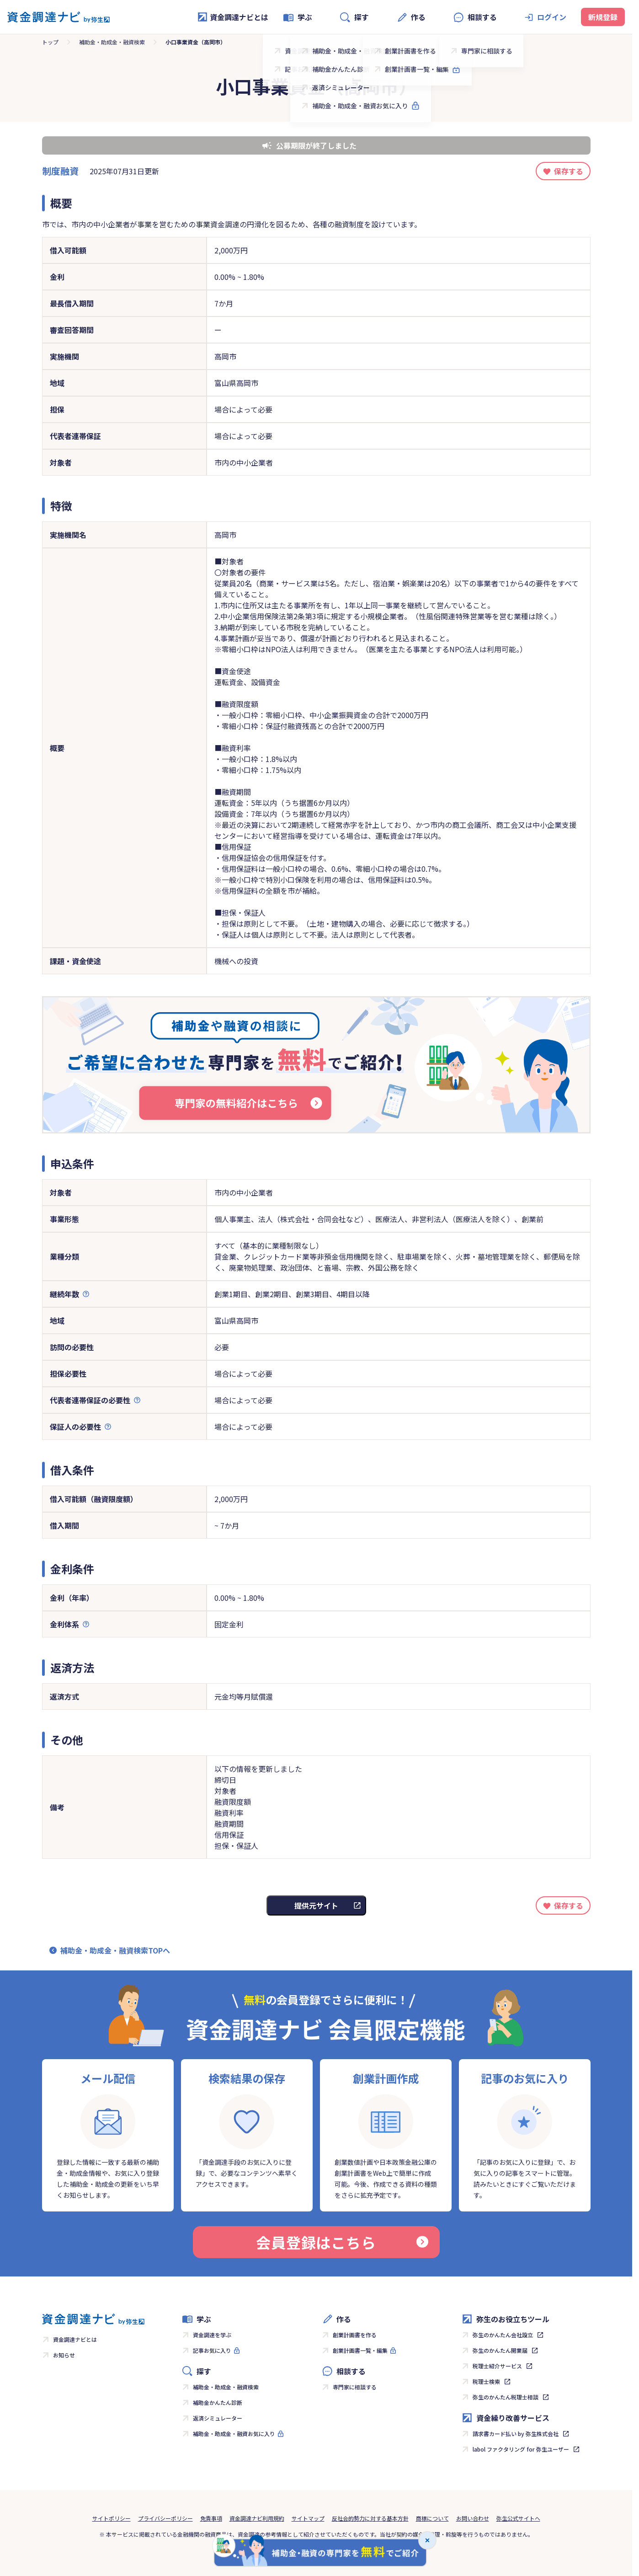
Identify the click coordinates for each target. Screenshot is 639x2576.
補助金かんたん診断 (217, 2402)
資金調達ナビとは (232, 16)
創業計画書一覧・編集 (360, 2350)
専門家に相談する (355, 2387)
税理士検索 (486, 2381)
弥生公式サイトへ (518, 2518)
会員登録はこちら (342, 2242)
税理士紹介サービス (497, 2366)
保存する (568, 171)
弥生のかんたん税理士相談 (505, 2397)
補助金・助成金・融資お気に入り (234, 2433)
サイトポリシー (111, 2518)
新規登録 (603, 16)
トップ (50, 42)
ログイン (551, 16)
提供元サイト (316, 1905)
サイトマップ (308, 2518)
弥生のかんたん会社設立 (503, 2335)
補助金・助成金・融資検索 (112, 42)
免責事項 (211, 2518)
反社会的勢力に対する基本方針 (370, 2518)
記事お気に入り (212, 2350)
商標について (432, 2518)
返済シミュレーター (217, 2418)
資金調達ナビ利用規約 (256, 2518)
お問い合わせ (472, 2518)
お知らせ (64, 2355)
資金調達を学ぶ (212, 2335)
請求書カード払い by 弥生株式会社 (516, 2433)
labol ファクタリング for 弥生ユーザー (521, 2449)
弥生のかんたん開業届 (500, 2350)
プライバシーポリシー (165, 2518)
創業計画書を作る (355, 2335)
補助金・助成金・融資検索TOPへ (115, 1950)
